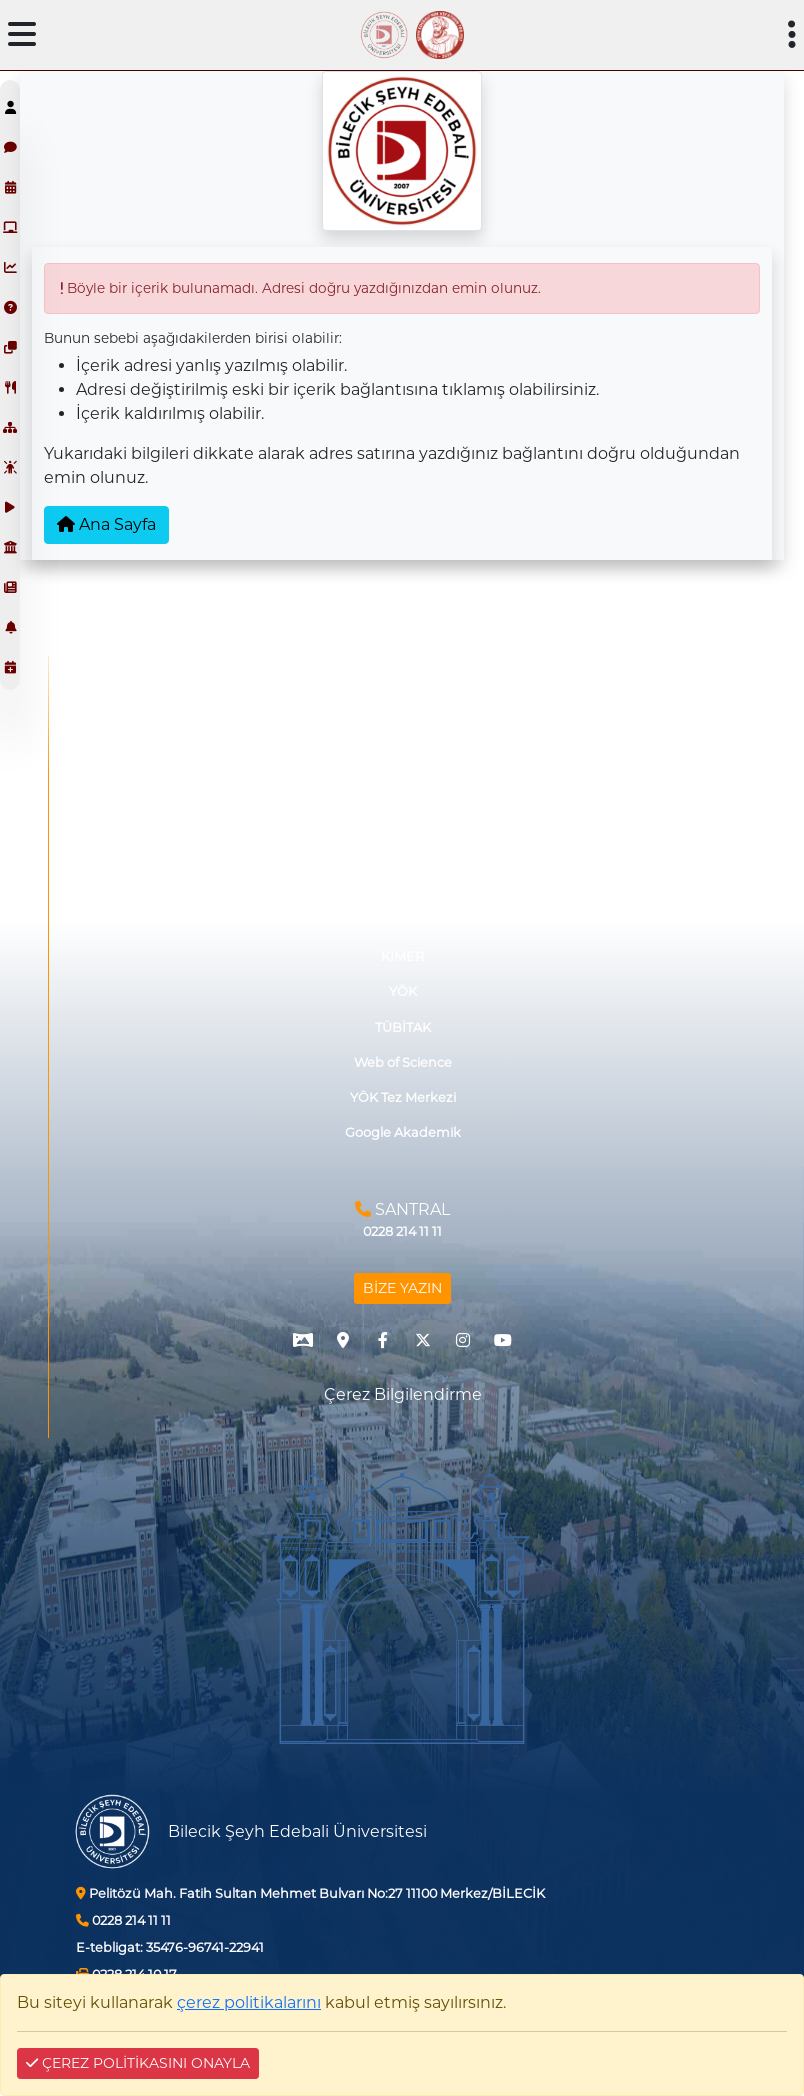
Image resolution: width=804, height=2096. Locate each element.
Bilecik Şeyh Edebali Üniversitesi (297, 1831)
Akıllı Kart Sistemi (402, 873)
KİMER (402, 956)
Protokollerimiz (402, 803)
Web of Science (403, 1062)
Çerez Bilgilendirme (403, 1394)
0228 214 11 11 (123, 1920)
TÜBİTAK (403, 1027)
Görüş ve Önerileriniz (402, 732)
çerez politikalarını (249, 2002)
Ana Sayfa (106, 524)
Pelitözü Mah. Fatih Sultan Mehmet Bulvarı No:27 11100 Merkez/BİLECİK (310, 1893)
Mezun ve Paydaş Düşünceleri (403, 767)
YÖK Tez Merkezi (403, 1097)
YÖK (403, 991)
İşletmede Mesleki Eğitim (403, 697)
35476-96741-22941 (170, 1947)
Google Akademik (403, 1132)
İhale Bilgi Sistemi (402, 838)
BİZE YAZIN (402, 1288)
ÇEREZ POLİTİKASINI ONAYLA (138, 2063)
